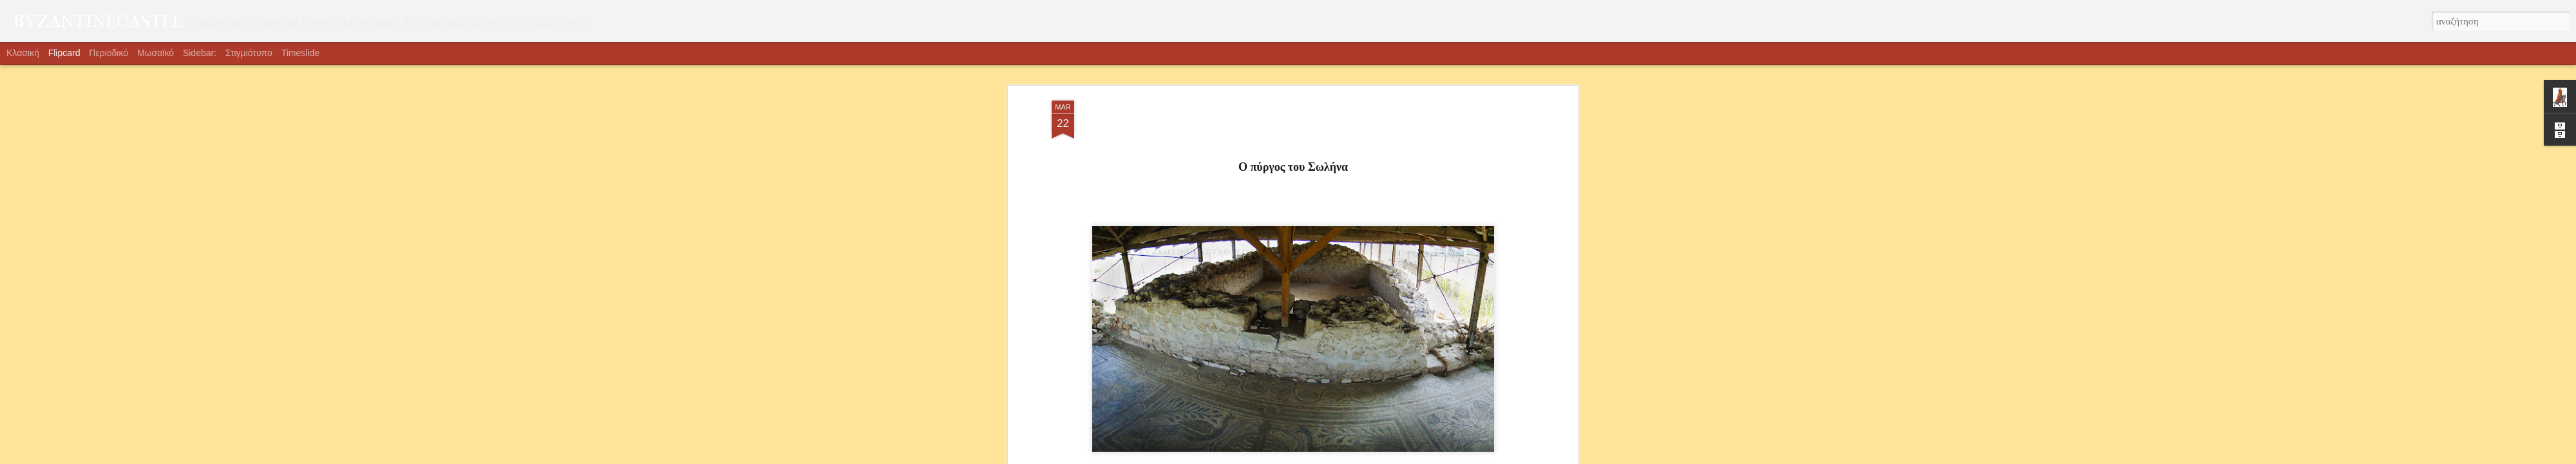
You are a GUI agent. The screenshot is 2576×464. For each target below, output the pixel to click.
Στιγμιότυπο (248, 53)
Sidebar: (199, 53)
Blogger (1310, 457)
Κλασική (22, 53)
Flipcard (64, 53)
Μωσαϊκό (155, 53)
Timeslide (300, 53)
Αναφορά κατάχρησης (1360, 457)
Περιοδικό (108, 53)
